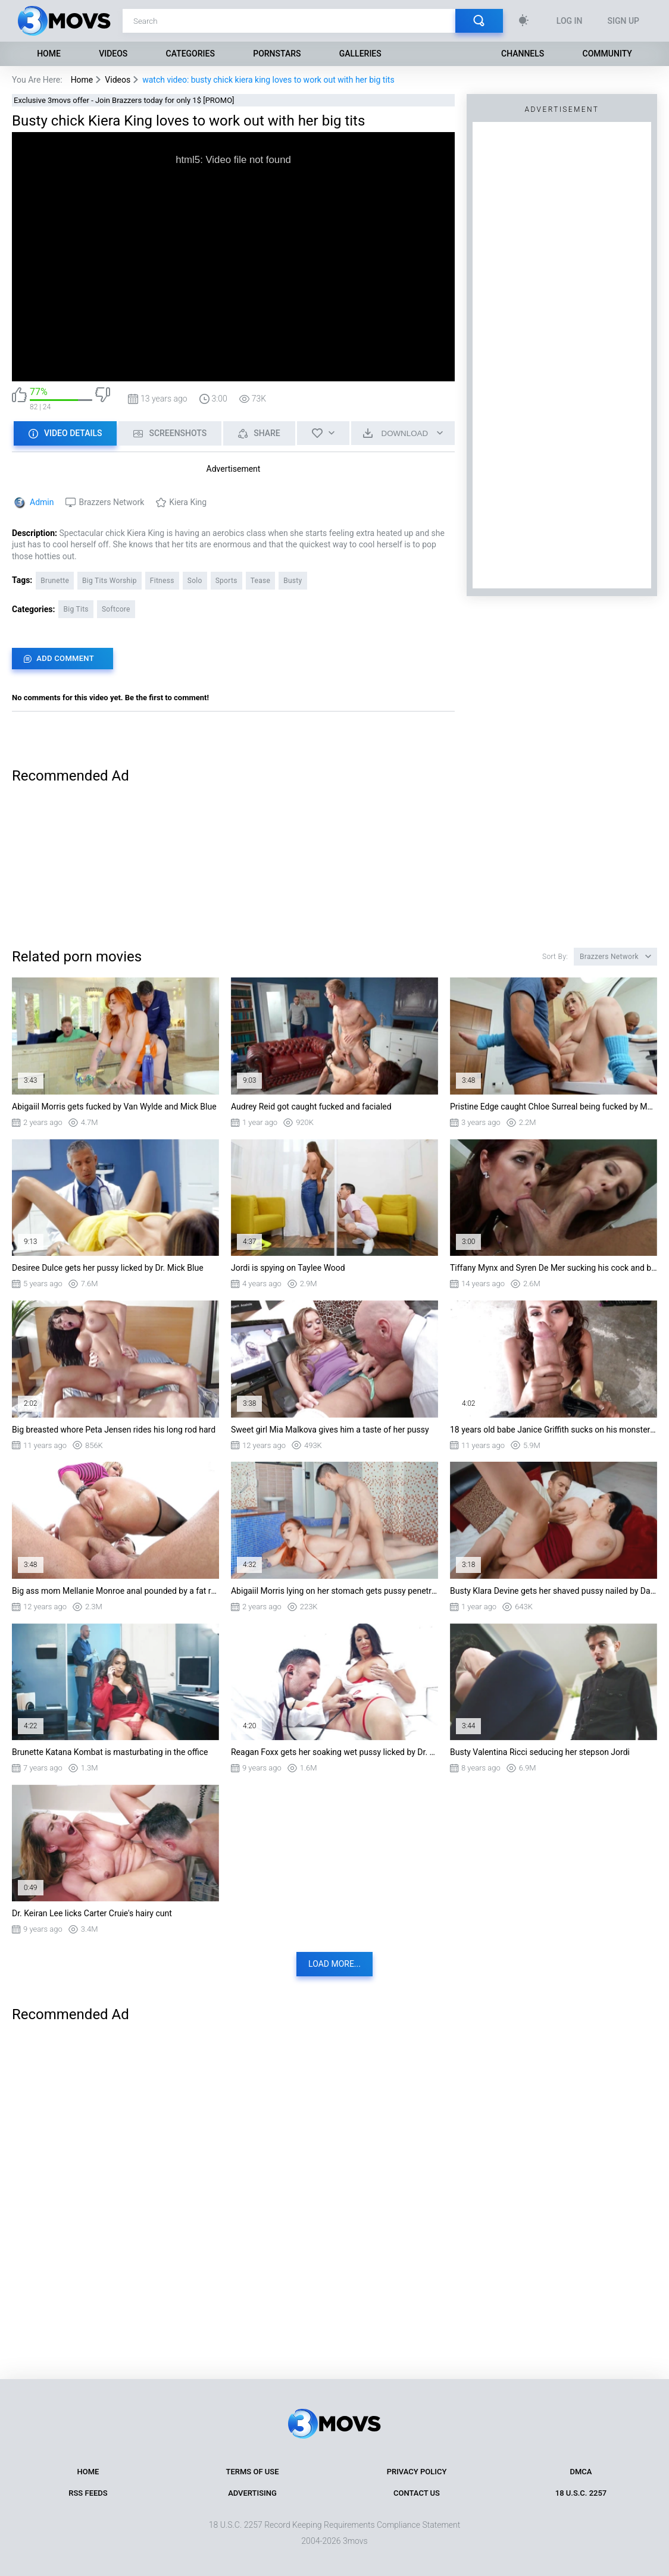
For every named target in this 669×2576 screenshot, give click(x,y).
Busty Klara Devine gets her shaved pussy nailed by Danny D (553, 1591)
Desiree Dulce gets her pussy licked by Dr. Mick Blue (108, 1268)
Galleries (360, 53)
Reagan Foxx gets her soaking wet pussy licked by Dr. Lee (334, 1752)
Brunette (54, 580)
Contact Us (416, 2493)
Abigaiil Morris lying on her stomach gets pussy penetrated (334, 1591)
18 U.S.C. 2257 (581, 2493)
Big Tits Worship (109, 580)
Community (607, 53)
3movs (355, 2541)
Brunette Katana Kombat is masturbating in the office (110, 1752)
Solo (194, 580)
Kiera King (188, 502)
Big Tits (75, 609)
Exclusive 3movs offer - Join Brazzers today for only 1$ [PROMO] (124, 100)
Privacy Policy (417, 2471)
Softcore (116, 609)
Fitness (162, 580)
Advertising (252, 2493)
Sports (226, 580)
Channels (522, 53)
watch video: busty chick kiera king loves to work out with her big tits (268, 79)
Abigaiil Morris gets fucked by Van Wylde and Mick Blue (114, 1106)
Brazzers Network (111, 502)
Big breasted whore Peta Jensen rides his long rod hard (113, 1429)
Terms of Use (252, 2471)
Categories (190, 53)
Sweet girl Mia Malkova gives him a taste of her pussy (330, 1429)
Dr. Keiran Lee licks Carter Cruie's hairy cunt (92, 1913)
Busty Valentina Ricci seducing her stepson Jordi (540, 1752)
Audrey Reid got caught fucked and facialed (311, 1106)
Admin (42, 502)
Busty (292, 580)
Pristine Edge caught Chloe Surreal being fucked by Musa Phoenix (553, 1106)
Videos (113, 53)
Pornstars (277, 53)
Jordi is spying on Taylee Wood (288, 1268)
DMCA (581, 2471)
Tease (261, 580)
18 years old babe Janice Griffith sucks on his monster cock (553, 1429)
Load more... (334, 1964)
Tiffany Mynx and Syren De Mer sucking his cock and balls (553, 1268)
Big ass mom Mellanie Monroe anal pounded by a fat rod (115, 1591)
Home (49, 53)
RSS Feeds (87, 2493)
